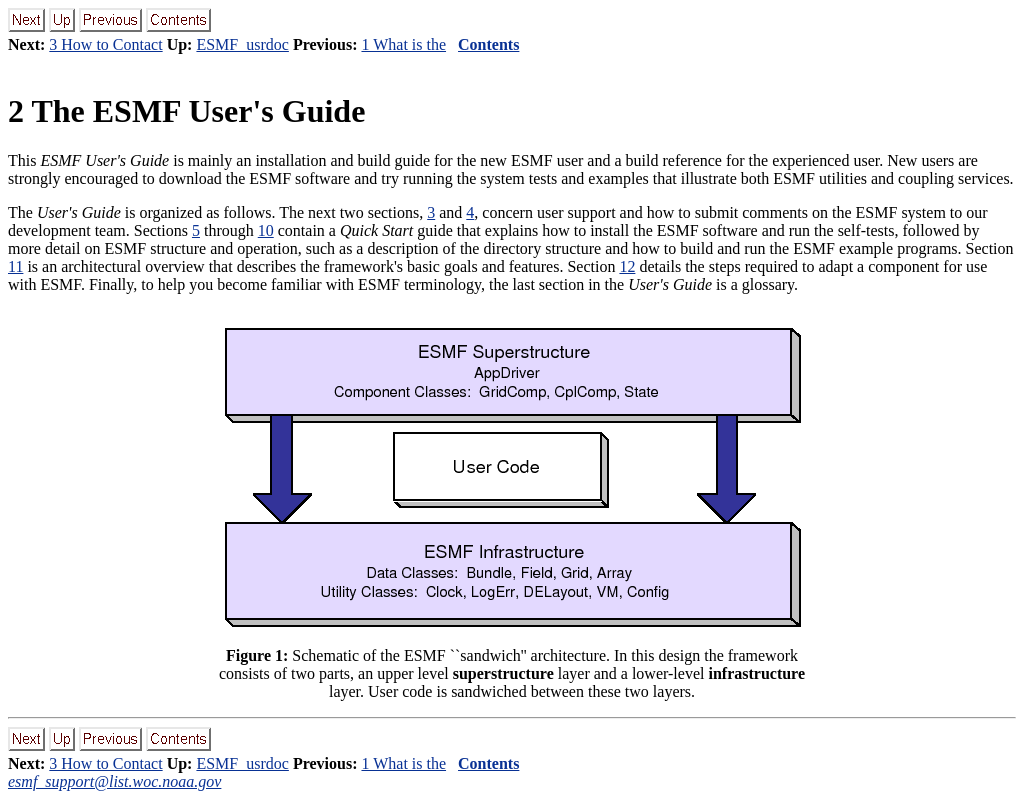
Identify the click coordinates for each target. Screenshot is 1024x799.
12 (627, 266)
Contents (488, 44)
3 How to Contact (105, 44)
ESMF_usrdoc (242, 44)
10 (266, 230)
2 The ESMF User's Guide (186, 111)
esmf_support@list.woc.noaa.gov (114, 781)
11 (15, 266)
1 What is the (403, 44)
